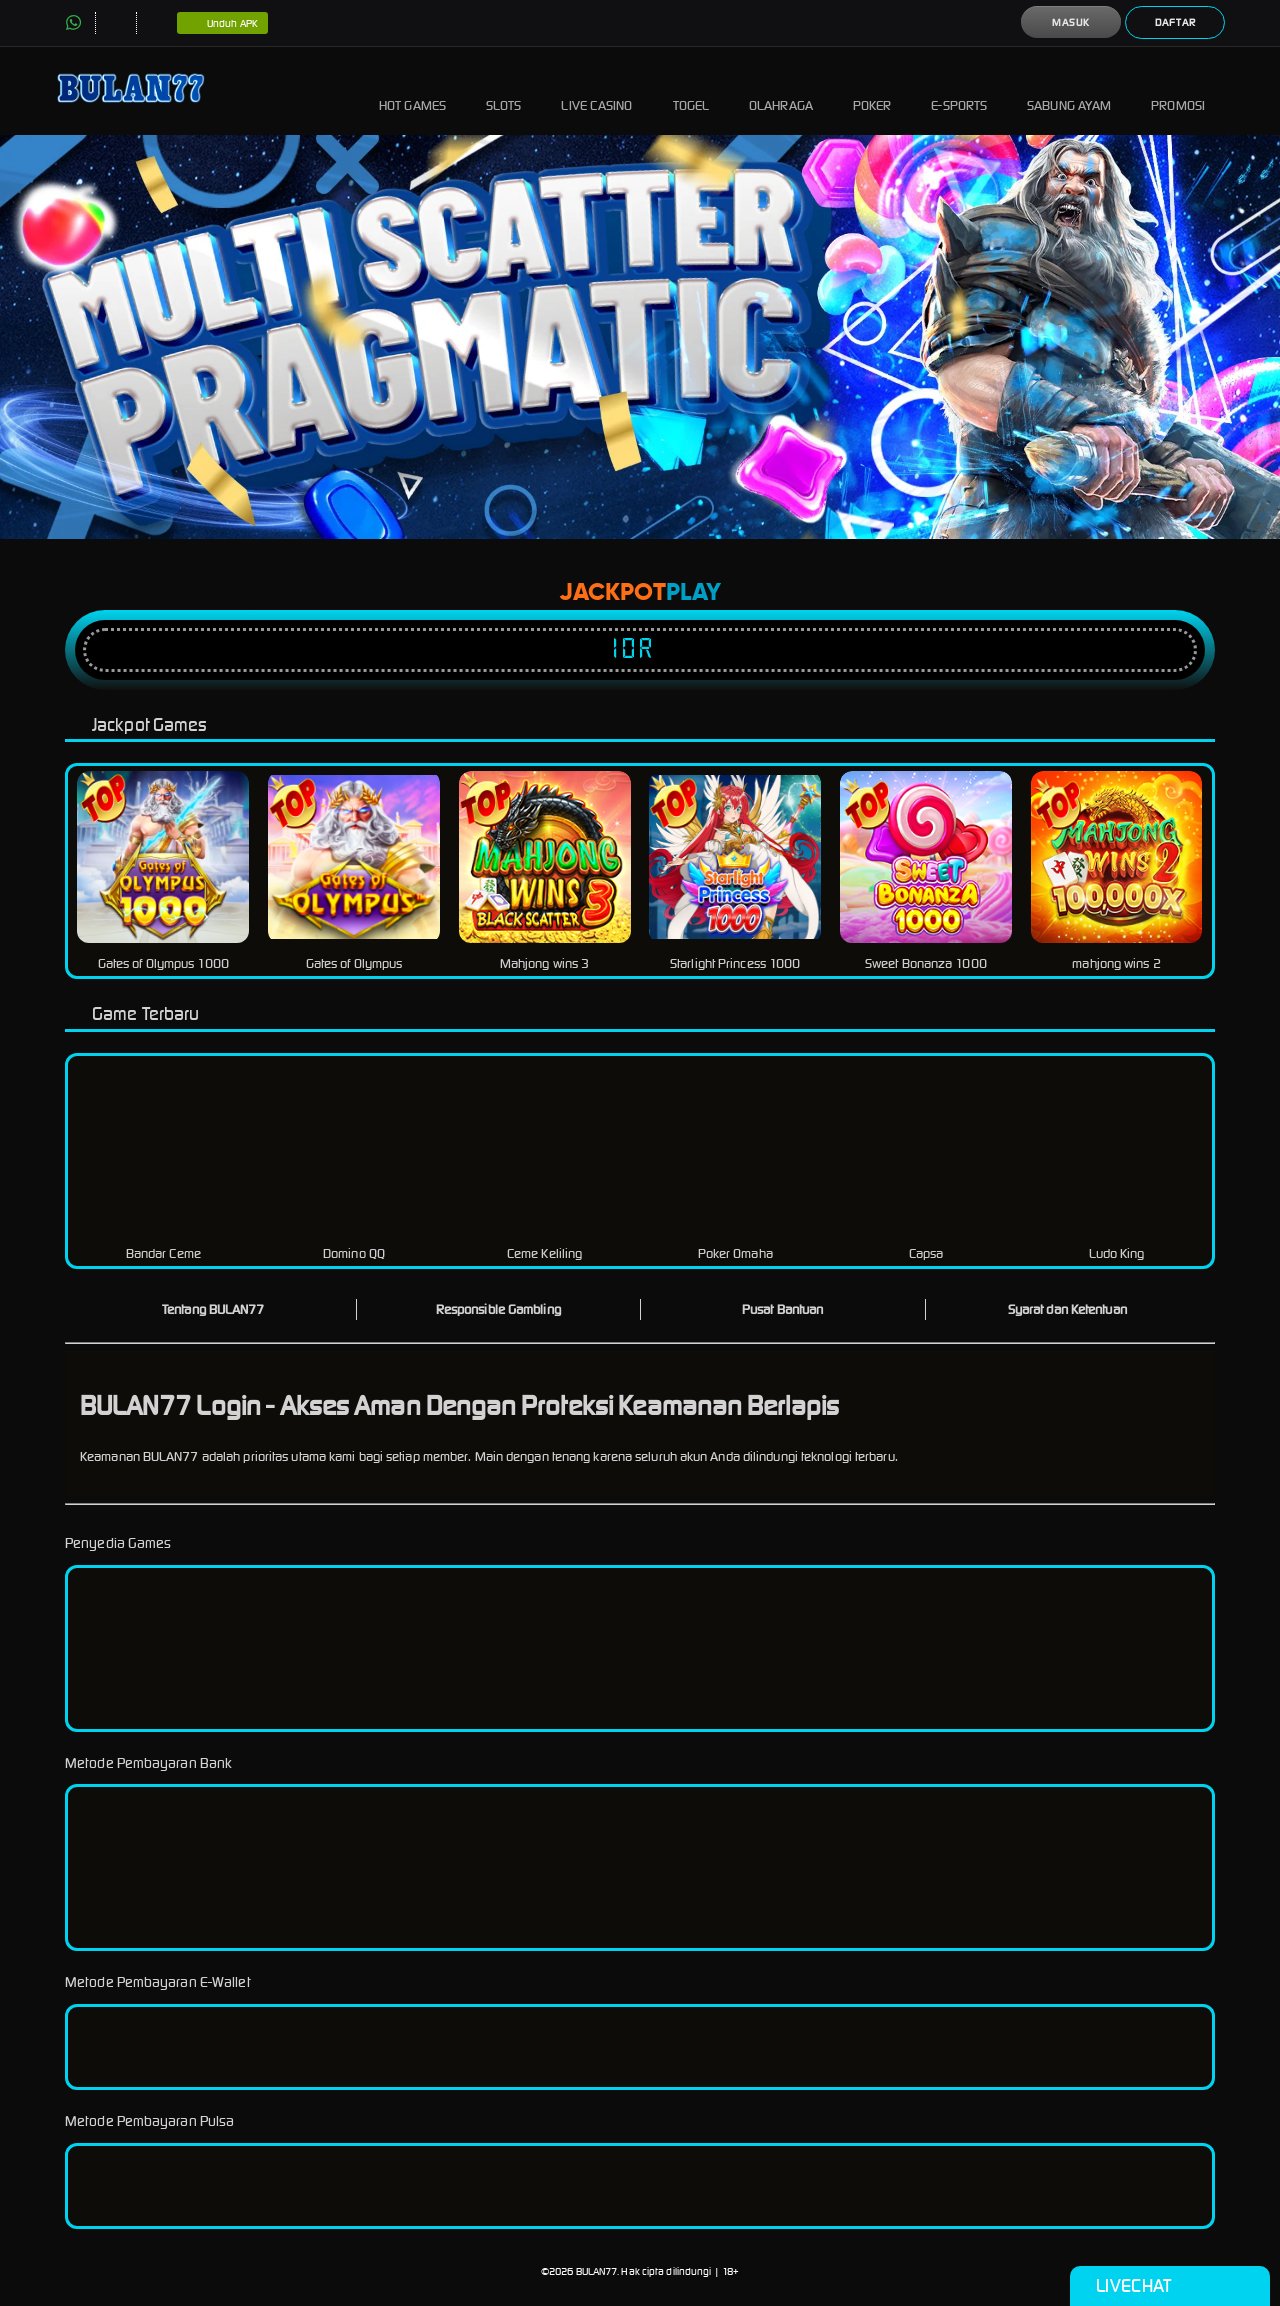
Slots (504, 90)
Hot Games (412, 90)
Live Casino (596, 90)
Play (693, 593)
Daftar (1175, 22)
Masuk (1071, 22)
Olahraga (781, 90)
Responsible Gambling (498, 1309)
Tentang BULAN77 (213, 1309)
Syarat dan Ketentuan (1067, 1309)
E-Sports (959, 90)
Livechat (1169, 2286)
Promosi (1178, 90)
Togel (691, 90)
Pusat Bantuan (782, 1309)
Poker (872, 90)
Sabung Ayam (1069, 90)
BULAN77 (597, 2271)
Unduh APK (222, 24)
